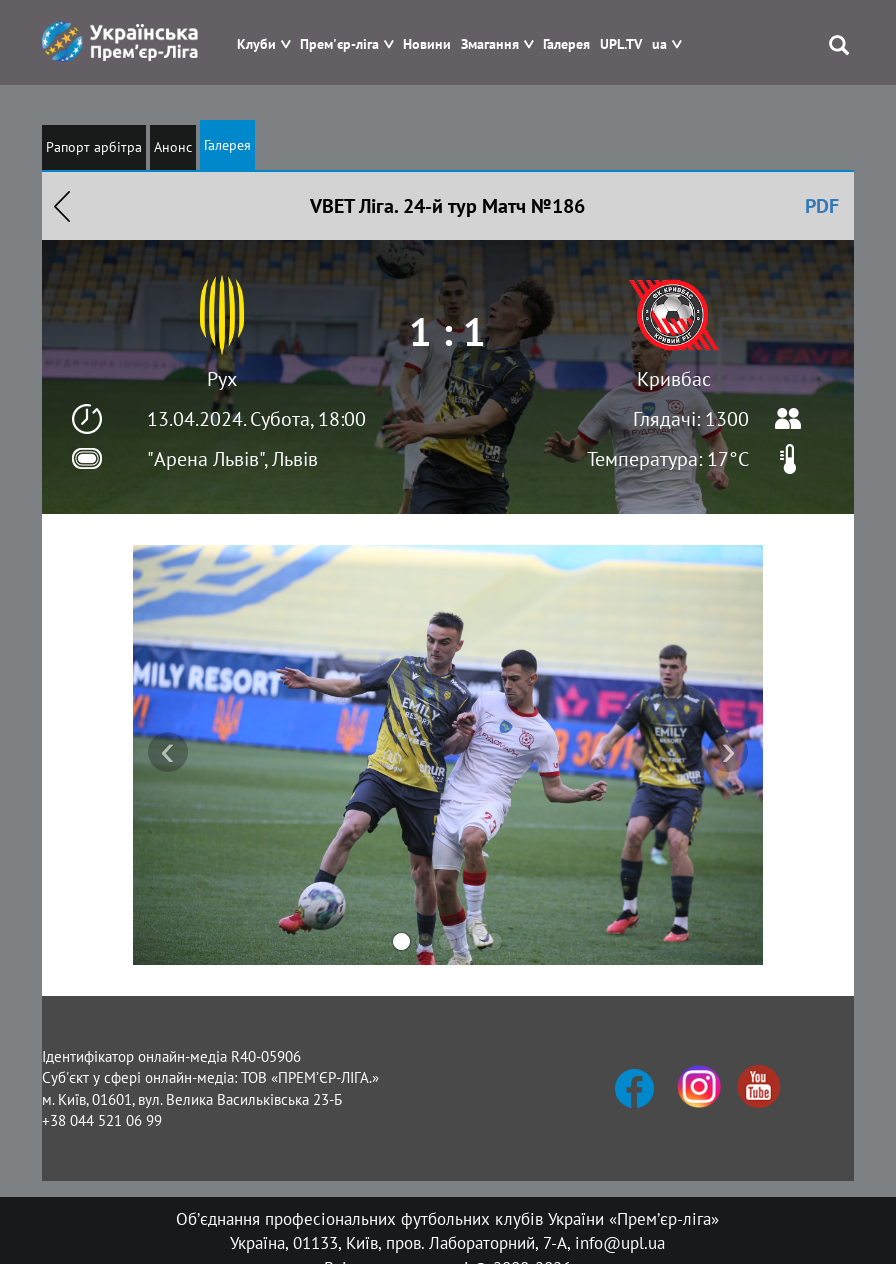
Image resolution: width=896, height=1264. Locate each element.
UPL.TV (621, 44)
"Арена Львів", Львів (232, 459)
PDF (822, 206)
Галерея (566, 44)
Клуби (256, 44)
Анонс (173, 147)
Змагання (490, 44)
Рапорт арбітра (94, 147)
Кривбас (674, 379)
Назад (62, 206)
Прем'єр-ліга (339, 44)
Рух (222, 379)
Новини (427, 44)
